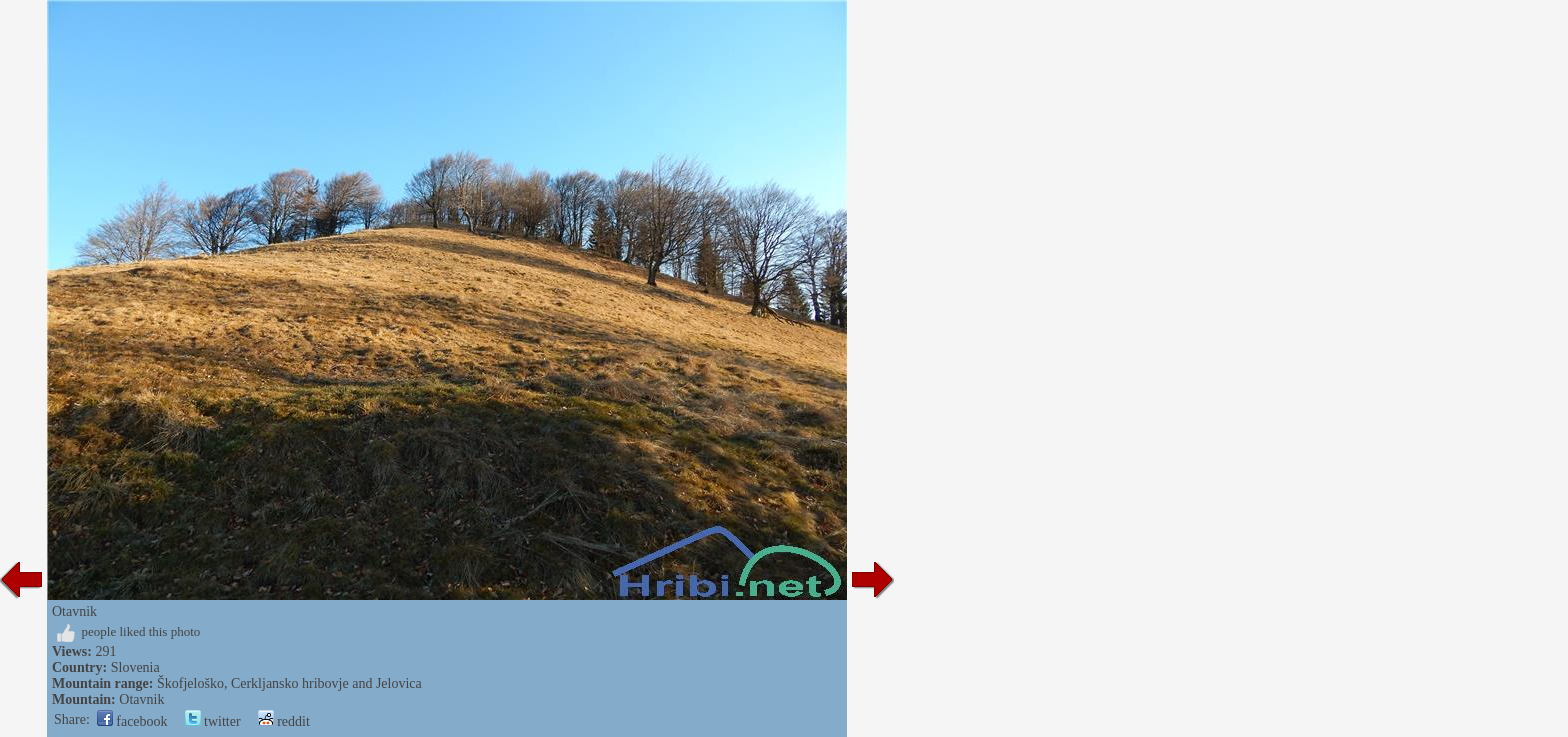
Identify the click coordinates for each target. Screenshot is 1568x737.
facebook (132, 721)
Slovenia (135, 667)
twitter (213, 721)
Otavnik (141, 699)
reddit (284, 721)
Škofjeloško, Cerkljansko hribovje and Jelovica (289, 683)
